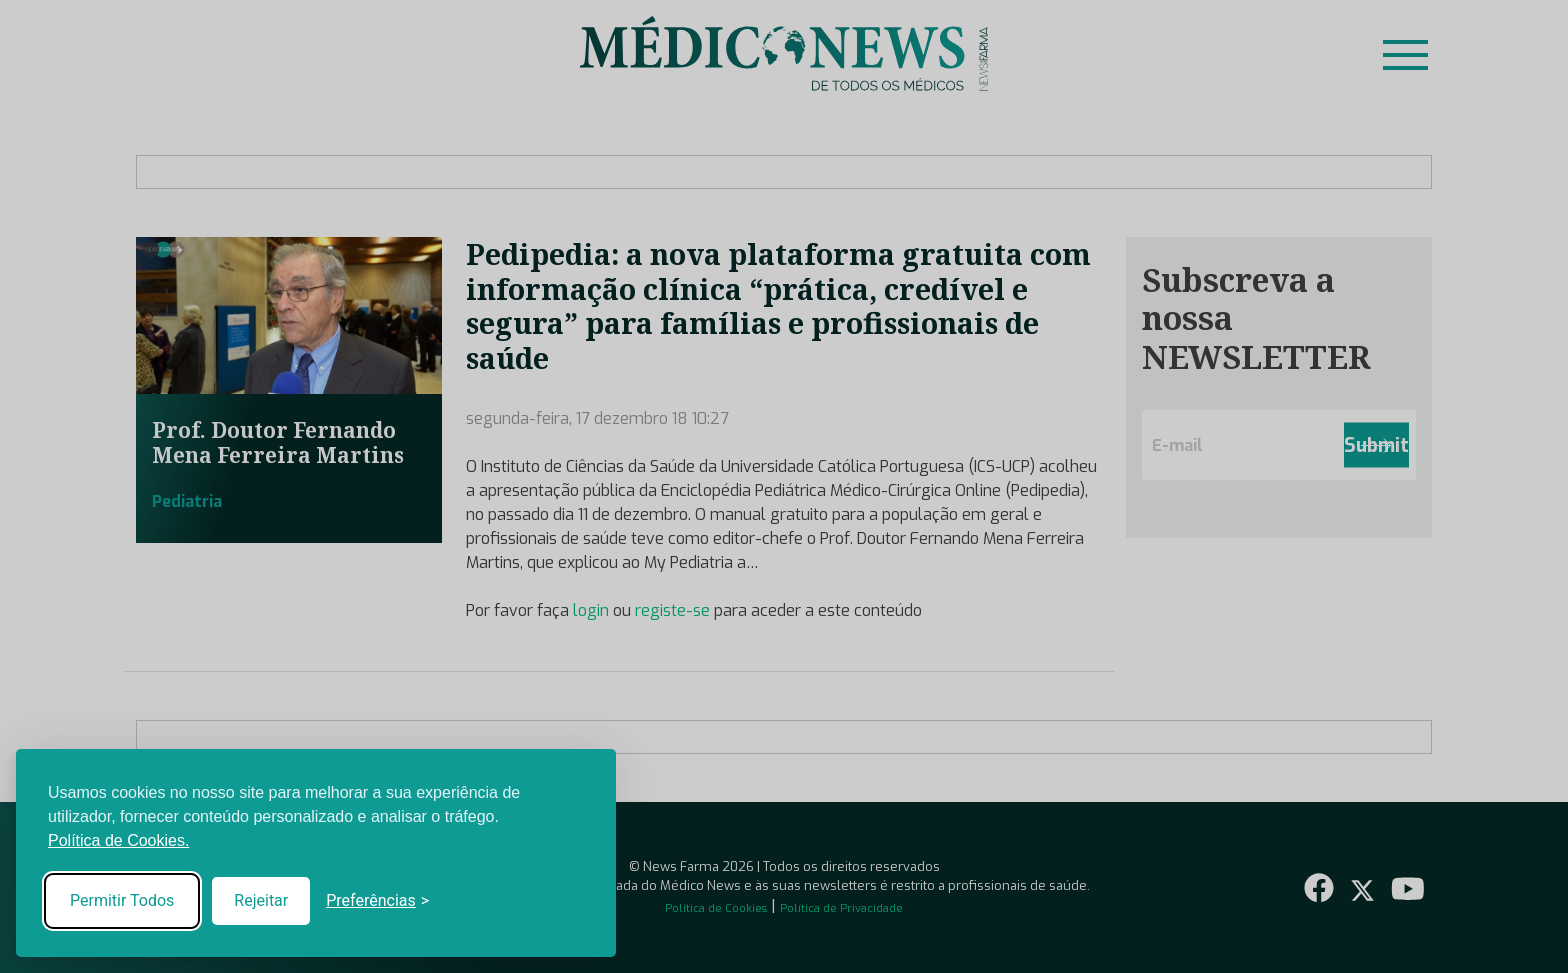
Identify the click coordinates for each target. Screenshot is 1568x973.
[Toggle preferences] (377, 901)
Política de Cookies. (118, 840)
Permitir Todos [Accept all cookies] (122, 900)
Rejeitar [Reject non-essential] (261, 900)
